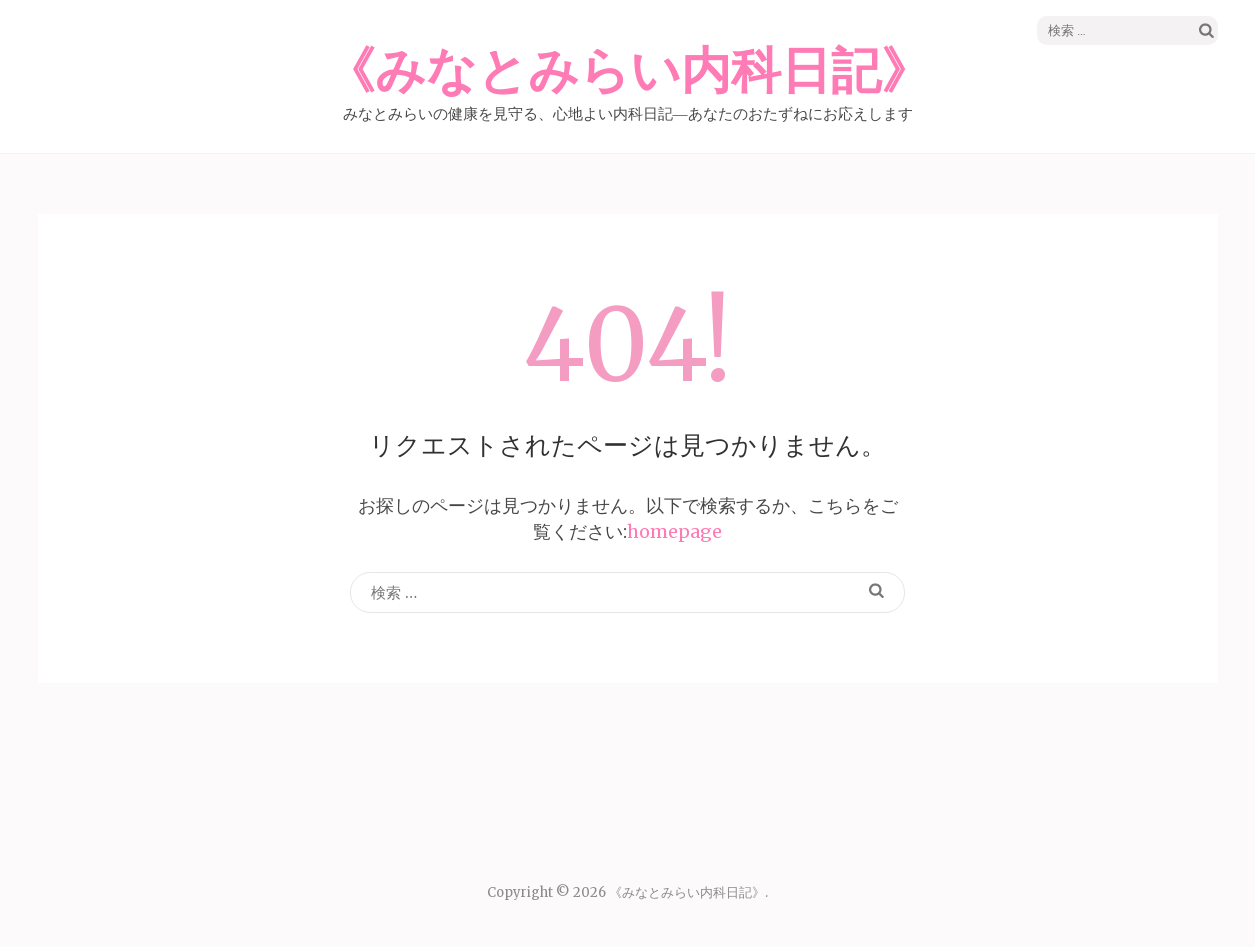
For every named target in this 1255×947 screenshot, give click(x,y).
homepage (674, 531)
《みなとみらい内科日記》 (628, 72)
